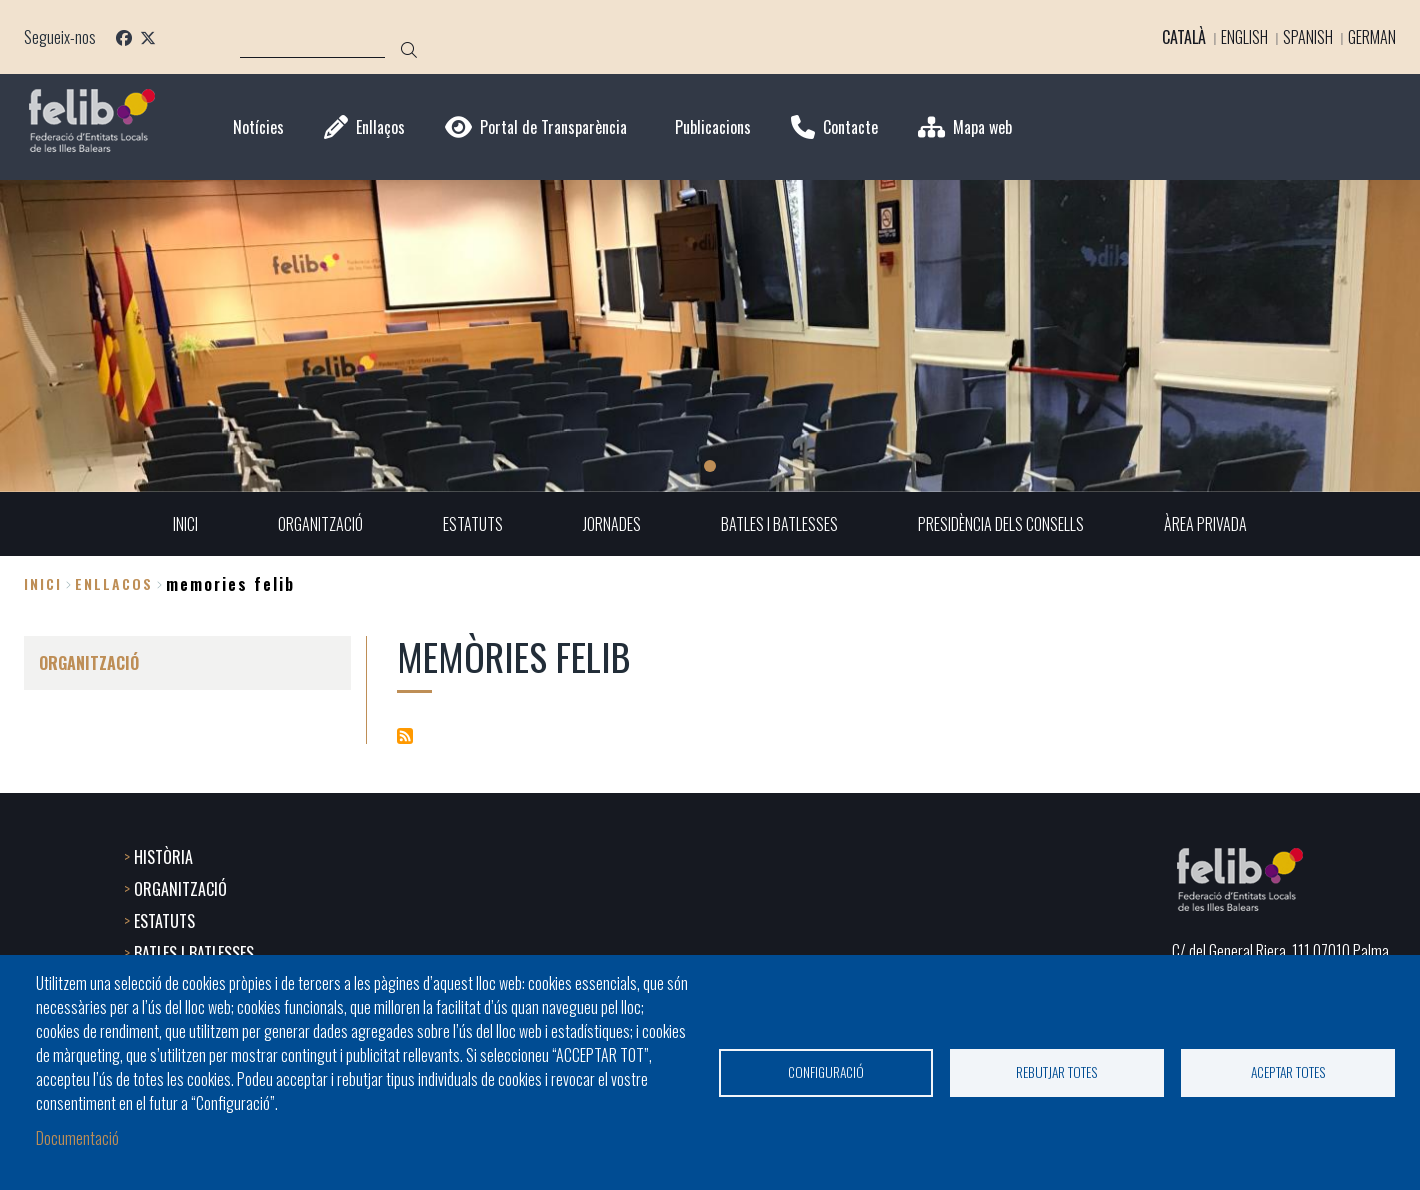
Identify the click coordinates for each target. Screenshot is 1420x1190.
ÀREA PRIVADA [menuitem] (1205, 524)
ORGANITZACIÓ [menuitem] (320, 524)
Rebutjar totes (1057, 1072)
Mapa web (982, 127)
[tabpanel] (710, 336)
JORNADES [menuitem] (612, 524)
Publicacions (713, 127)
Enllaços (380, 127)
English (1244, 37)
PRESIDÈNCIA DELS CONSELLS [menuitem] (1001, 524)
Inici (43, 583)
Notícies (258, 127)
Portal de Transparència (553, 127)
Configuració (826, 1072)
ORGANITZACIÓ (180, 889)
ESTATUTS (164, 921)
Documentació (77, 1138)
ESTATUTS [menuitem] (473, 524)
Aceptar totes (1288, 1072)
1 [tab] (710, 466)
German (1372, 37)
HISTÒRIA (163, 857)
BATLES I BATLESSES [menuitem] (779, 524)
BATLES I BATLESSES (194, 953)
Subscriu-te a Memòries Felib (405, 736)
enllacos (114, 583)
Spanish (1308, 37)
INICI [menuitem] (185, 524)
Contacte (850, 127)
